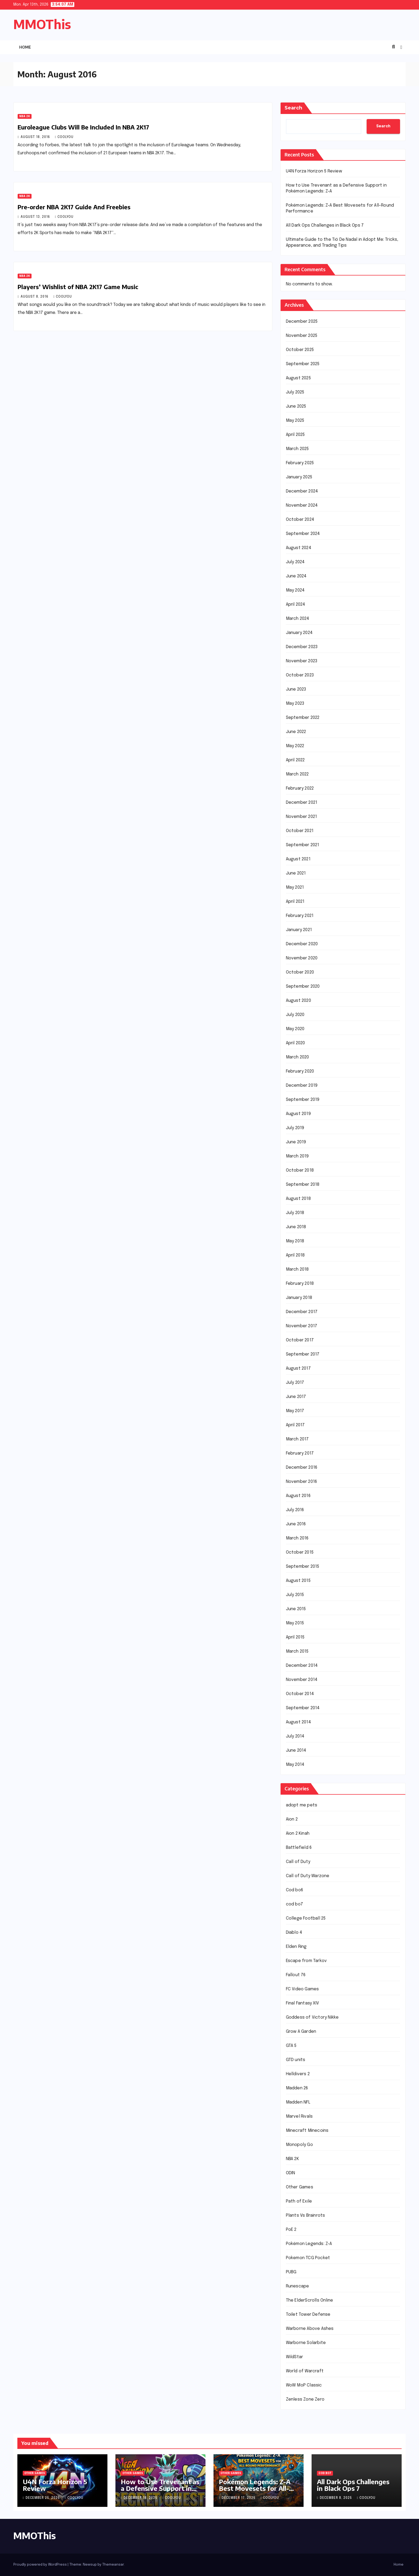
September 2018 (303, 1184)
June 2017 (296, 1397)
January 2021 (299, 930)
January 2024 (299, 633)
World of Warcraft (305, 2371)
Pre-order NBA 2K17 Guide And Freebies (74, 207)
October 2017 (300, 1340)
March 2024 (297, 618)
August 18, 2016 (36, 137)
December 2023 (302, 647)
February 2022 (300, 788)
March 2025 (297, 449)
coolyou (64, 137)
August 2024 (298, 548)
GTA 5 (291, 2045)
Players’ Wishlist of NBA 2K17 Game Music (78, 286)
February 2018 (300, 1283)
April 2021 (295, 901)
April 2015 (295, 1637)
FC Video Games (302, 1989)
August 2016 (298, 1496)
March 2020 (297, 1057)
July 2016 (295, 1510)
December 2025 (302, 321)
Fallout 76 (296, 1975)
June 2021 (296, 873)
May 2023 (295, 703)
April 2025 (295, 434)
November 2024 (302, 505)
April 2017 (295, 1425)
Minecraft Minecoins (307, 2130)
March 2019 (297, 1156)
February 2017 (300, 1453)
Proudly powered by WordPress (40, 2564)
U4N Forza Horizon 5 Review (314, 171)
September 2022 (303, 717)
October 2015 (299, 1552)
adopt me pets (301, 1805)
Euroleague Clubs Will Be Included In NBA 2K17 (83, 127)
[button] (393, 47)
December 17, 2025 (239, 2498)
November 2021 (301, 816)
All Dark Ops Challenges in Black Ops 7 (325, 225)
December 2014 (302, 1665)
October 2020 (300, 972)
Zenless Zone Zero (305, 2399)
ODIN (290, 2173)
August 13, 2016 (36, 217)
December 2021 (301, 802)
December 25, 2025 (43, 2498)
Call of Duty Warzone (307, 1876)
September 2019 (303, 1099)
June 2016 (296, 1524)
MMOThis (42, 24)
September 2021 (302, 845)
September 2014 (303, 1708)
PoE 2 (291, 2229)
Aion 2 (292, 1819)
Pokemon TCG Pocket (308, 2258)
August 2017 (298, 1368)
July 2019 (295, 1128)
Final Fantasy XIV (302, 2003)
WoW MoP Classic (304, 2385)
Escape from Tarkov (306, 1961)
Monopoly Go (299, 2144)
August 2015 (298, 1580)
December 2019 (302, 1085)
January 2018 (299, 1297)
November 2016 (301, 1481)
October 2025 (300, 350)
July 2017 (295, 1382)
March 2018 (297, 1269)
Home (25, 47)
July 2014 (295, 1736)
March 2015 (297, 1651)
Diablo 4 (294, 1932)
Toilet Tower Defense (308, 2314)
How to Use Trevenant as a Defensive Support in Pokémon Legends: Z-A (160, 2488)
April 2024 (295, 604)
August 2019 (298, 1114)
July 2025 (295, 392)
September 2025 (303, 364)
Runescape (297, 2286)
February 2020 (300, 1071)
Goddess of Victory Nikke (312, 2017)
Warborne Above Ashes (310, 2328)
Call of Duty (298, 1862)
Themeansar (113, 2564)
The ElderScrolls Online (309, 2300)
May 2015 (295, 1623)
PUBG (291, 2272)
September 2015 (302, 1566)
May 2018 (295, 1241)
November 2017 (301, 1326)
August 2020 (298, 1000)
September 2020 (303, 986)
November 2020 (302, 958)
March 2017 (297, 1439)
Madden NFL (298, 2102)
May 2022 (295, 746)
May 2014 (295, 1764)
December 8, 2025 (336, 2498)
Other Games (299, 2187)
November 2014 (302, 1679)
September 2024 (303, 533)
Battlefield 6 (299, 1847)
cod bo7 (294, 1904)
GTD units (295, 2060)
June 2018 (296, 1227)
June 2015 (296, 1609)
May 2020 (295, 1029)
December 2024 (302, 491)
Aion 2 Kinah (297, 1833)
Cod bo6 (294, 1890)
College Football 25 (306, 1918)
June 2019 (296, 1142)
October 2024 (300, 519)
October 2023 (300, 675)
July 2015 (295, 1595)
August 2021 (298, 859)
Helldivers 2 (298, 2074)
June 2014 (296, 1750)
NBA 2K (24, 116)
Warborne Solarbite (306, 2343)
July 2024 (295, 562)
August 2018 (298, 1198)
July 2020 (295, 1015)
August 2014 (298, 1722)
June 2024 (296, 576)
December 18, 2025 (141, 2498)
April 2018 (295, 1255)
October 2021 (299, 831)
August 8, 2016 (35, 296)
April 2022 (295, 760)
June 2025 (296, 406)
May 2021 (295, 887)
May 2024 (295, 590)
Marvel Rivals (299, 2116)
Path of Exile (299, 2201)
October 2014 (300, 1694)
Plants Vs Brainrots (305, 2215)
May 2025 (295, 420)
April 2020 (295, 1043)
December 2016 (301, 1467)
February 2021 (300, 915)
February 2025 (300, 463)
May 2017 (295, 1411)
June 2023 (296, 689)
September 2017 (303, 1354)
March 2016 (297, 1538)
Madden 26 (297, 2088)
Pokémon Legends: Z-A (309, 2244)
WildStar (294, 2357)
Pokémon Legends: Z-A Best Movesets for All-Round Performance (254, 2488)
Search (293, 108)
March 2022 (297, 774)
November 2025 (301, 335)
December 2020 (302, 944)
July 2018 (295, 1213)
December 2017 (302, 1312)
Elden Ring (296, 1946)
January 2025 (299, 477)
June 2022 (296, 732)
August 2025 (298, 378)
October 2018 (300, 1170)
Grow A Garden (301, 2031)
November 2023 (301, 661)
